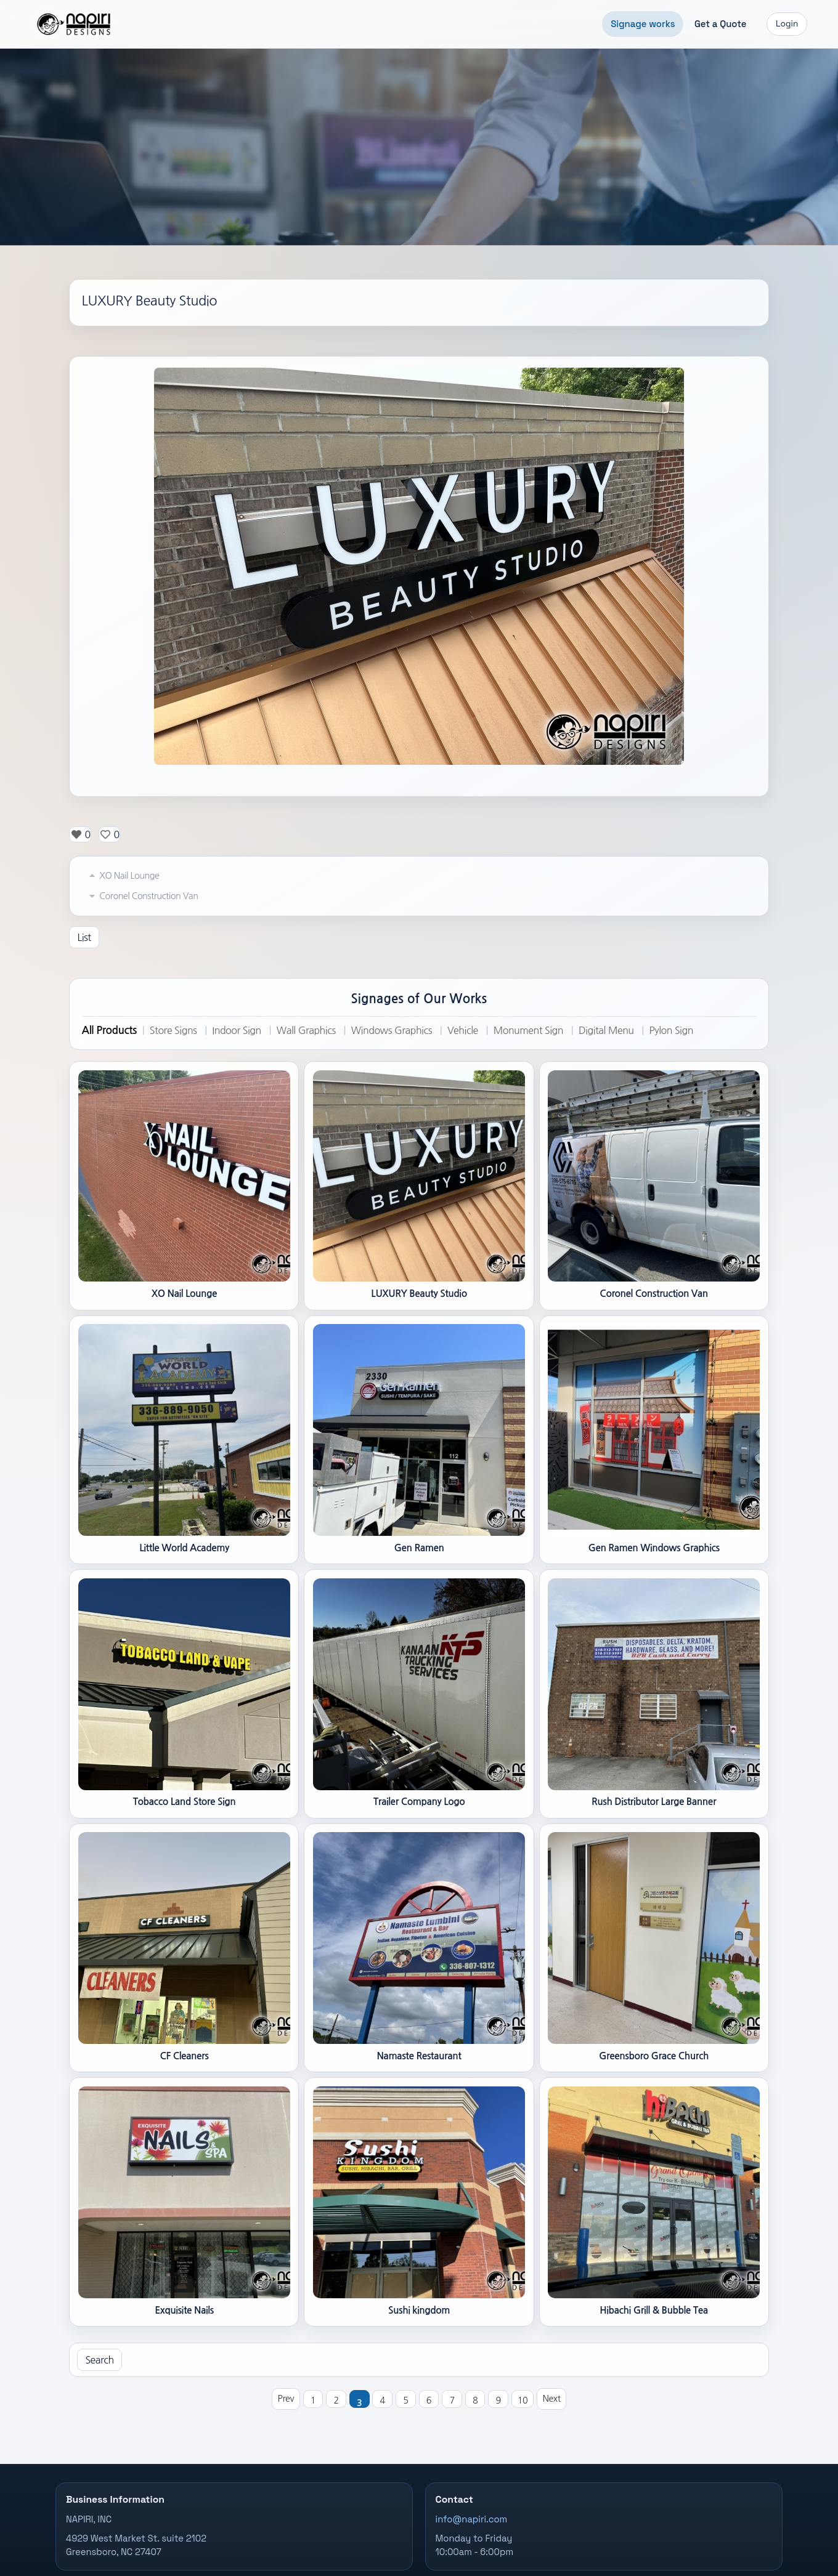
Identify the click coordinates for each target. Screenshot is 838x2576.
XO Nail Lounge (122, 875)
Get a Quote (720, 24)
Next (552, 2398)
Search (99, 2360)
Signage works (643, 24)
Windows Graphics (391, 1030)
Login (787, 23)
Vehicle (462, 1030)
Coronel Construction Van (142, 896)
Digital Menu (606, 1030)
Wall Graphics (306, 1030)
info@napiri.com (472, 2519)
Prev (286, 2398)
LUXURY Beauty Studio (149, 300)
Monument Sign (528, 1030)
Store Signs (173, 1030)
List (84, 937)
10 (522, 2400)
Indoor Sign (236, 1030)
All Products (109, 1030)
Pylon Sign (671, 1030)
